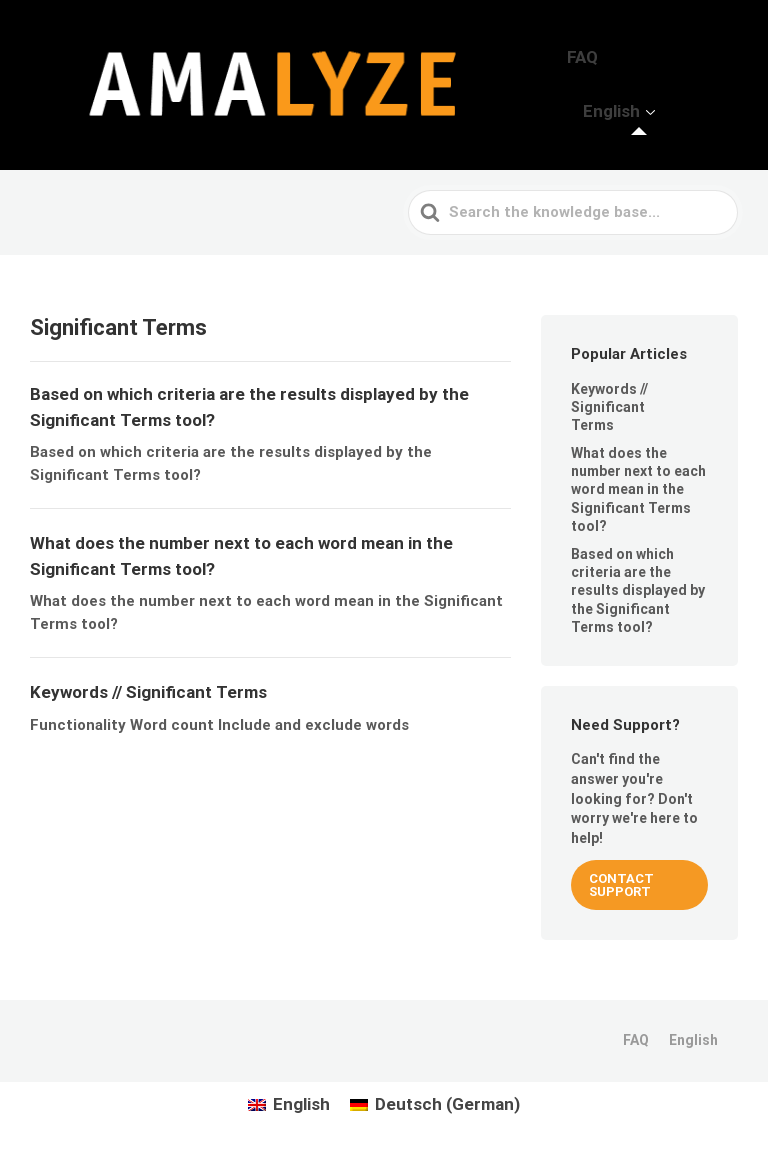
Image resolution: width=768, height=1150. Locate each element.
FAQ (616, 81)
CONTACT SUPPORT (621, 879)
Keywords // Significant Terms (609, 400)
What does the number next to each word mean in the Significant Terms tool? (638, 482)
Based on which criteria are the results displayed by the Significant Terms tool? (638, 583)
